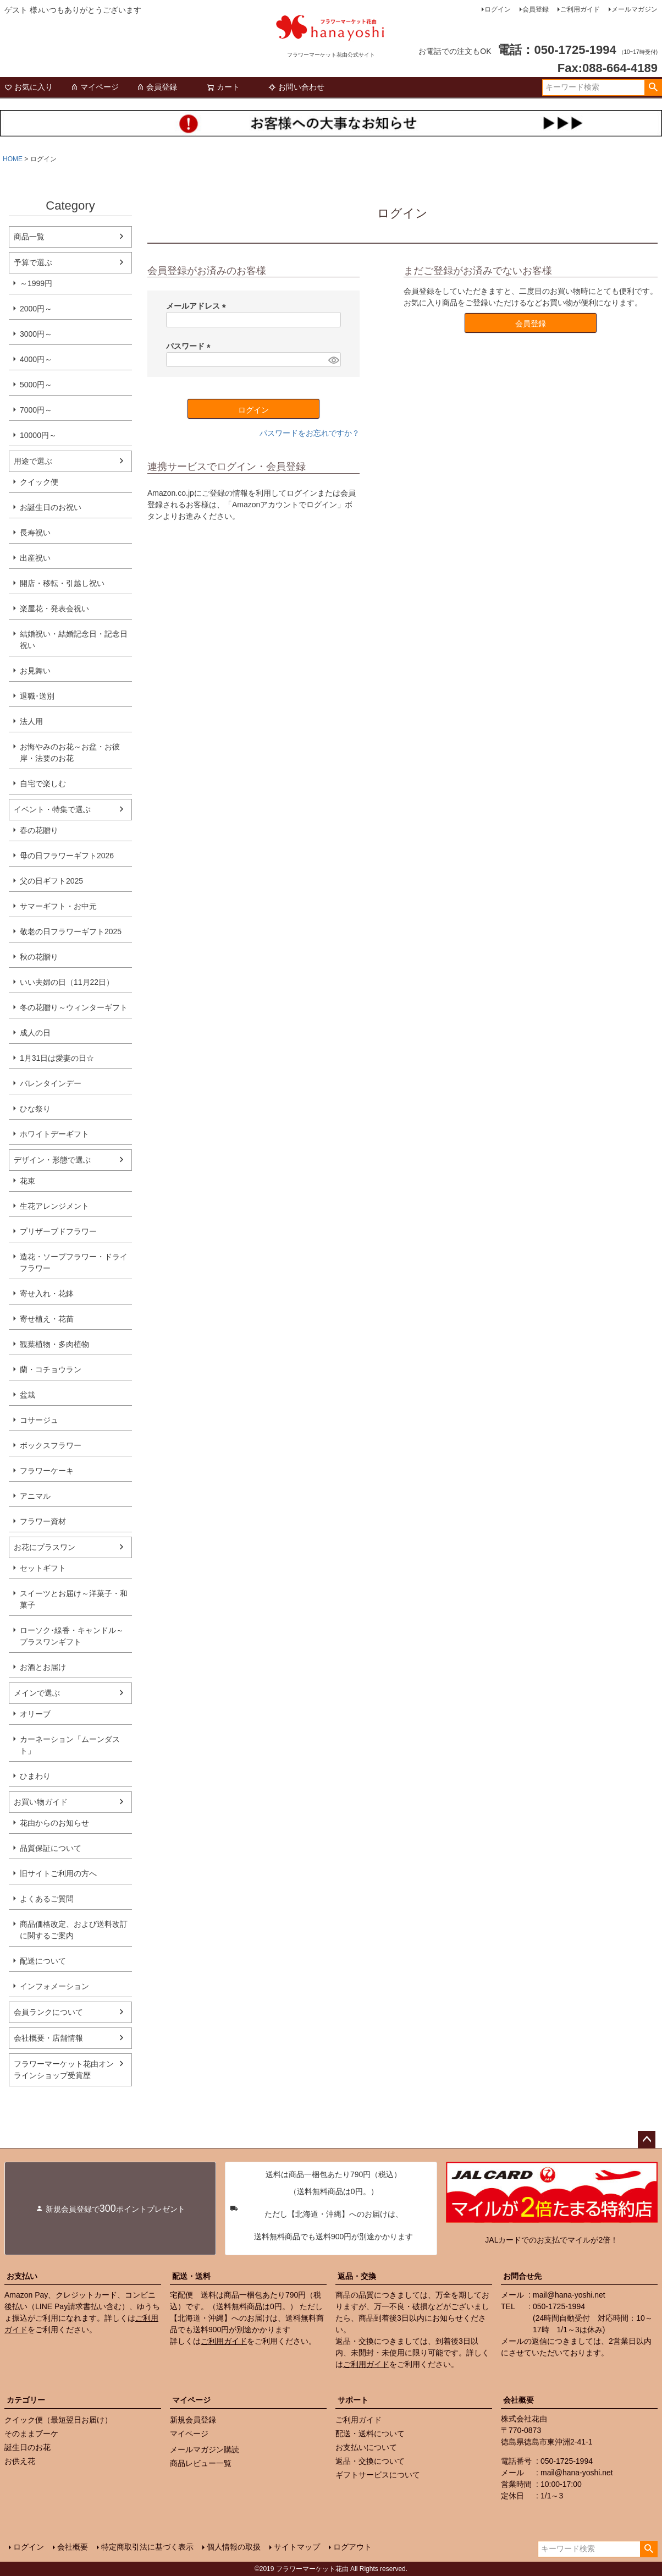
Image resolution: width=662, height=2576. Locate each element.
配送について (43, 1960)
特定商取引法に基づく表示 (147, 2546)
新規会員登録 (193, 2419)
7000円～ (36, 409)
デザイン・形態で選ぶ (52, 1159)
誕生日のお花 (27, 2447)
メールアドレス (198, 306)
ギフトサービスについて (377, 2474)
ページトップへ (646, 2140)
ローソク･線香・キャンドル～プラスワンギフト (72, 1636)
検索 (652, 87)
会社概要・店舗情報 (48, 2038)
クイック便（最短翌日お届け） (58, 2419)
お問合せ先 (522, 2276)
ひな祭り (35, 1108)
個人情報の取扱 (234, 2546)
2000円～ (36, 308)
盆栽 (27, 1394)
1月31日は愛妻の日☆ (57, 1058)
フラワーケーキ (47, 1470)
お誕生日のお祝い (50, 507)
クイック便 (39, 482)
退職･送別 (37, 696)
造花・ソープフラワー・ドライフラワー (74, 1262)
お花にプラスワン (44, 1547)
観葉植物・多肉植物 (54, 1344)
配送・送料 (191, 2276)
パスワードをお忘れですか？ (310, 433)
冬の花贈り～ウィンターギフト (74, 1007)
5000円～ (36, 384)
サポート (353, 2400)
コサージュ (39, 1420)
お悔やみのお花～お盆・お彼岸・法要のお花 (70, 752)
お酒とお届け (43, 1667)
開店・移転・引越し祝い (62, 583)
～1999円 (36, 283)
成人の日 (35, 1032)
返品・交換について (370, 2461)
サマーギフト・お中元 (58, 906)
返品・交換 (357, 2276)
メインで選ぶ (37, 1693)
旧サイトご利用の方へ (58, 1873)
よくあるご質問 (47, 1898)
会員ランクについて (48, 2012)
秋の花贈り (39, 956)
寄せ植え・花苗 (47, 1318)
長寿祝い (35, 532)
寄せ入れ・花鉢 (47, 1293)
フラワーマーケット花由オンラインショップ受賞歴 (64, 2069)
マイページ (94, 87)
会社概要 (518, 2400)
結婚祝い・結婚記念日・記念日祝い (74, 639)
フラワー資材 (43, 1521)
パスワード (190, 346)
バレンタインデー (50, 1083)
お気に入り (28, 87)
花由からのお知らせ (54, 1822)
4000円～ (36, 359)
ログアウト (352, 2546)
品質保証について (50, 1848)
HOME (13, 159)
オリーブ (35, 1713)
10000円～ (38, 435)
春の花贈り (39, 830)
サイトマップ (297, 2546)
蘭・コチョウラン (50, 1369)
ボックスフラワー (50, 1445)
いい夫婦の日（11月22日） (67, 982)
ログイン (497, 9)
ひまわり (35, 1776)
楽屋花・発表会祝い (54, 608)
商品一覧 (29, 236)
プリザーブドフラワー (58, 1231)
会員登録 (535, 9)
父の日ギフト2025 (51, 880)
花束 (27, 1180)
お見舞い (35, 670)
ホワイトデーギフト (54, 1134)
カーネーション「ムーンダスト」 (70, 1745)
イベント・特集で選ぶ (52, 809)
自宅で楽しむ (43, 783)
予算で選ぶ (33, 262)
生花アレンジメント (54, 1206)
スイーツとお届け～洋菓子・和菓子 (74, 1599)
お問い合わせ (296, 87)
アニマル (35, 1496)
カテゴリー (26, 2400)
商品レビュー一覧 (200, 2463)
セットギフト (43, 1568)
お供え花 (19, 2461)
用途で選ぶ (33, 461)
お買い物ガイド (41, 1801)
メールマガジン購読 (204, 2449)
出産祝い (35, 557)
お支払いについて (366, 2447)
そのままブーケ (31, 2433)
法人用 (31, 721)
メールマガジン (634, 9)
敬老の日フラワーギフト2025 (71, 931)
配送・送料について (370, 2433)
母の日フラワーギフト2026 (67, 855)
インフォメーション (54, 1986)
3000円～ (36, 334)
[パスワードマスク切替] (333, 360)
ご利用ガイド (580, 9)
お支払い (22, 2276)
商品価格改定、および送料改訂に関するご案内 (74, 1930)
